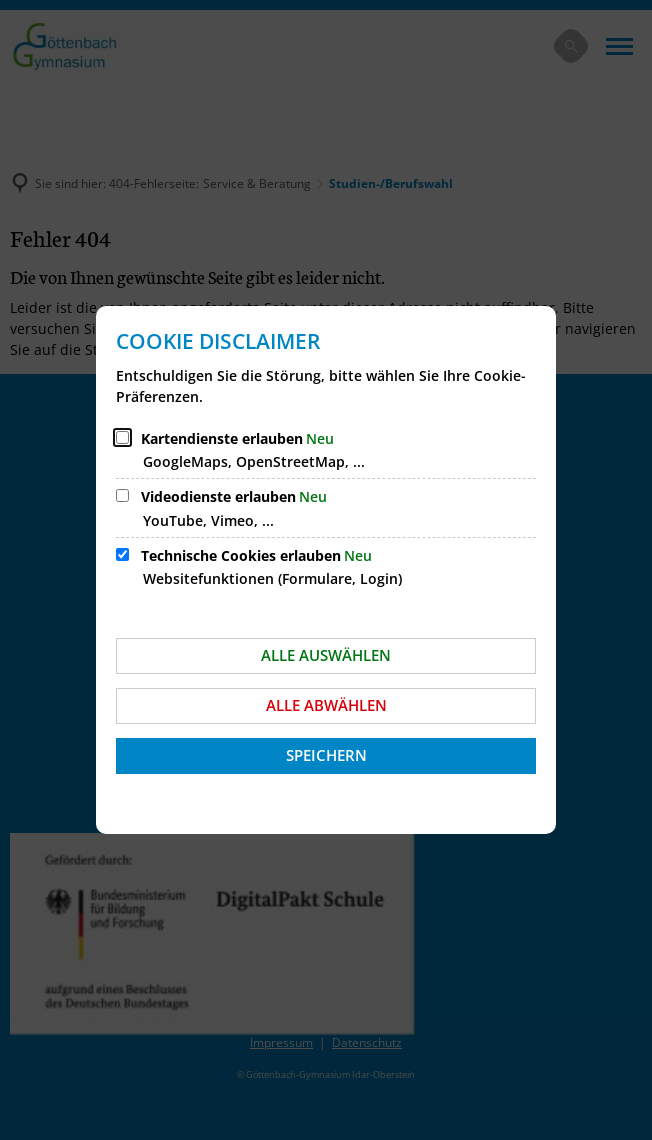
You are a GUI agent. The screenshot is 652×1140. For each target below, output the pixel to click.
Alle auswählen (326, 655)
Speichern (326, 755)
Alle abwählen (326, 705)
